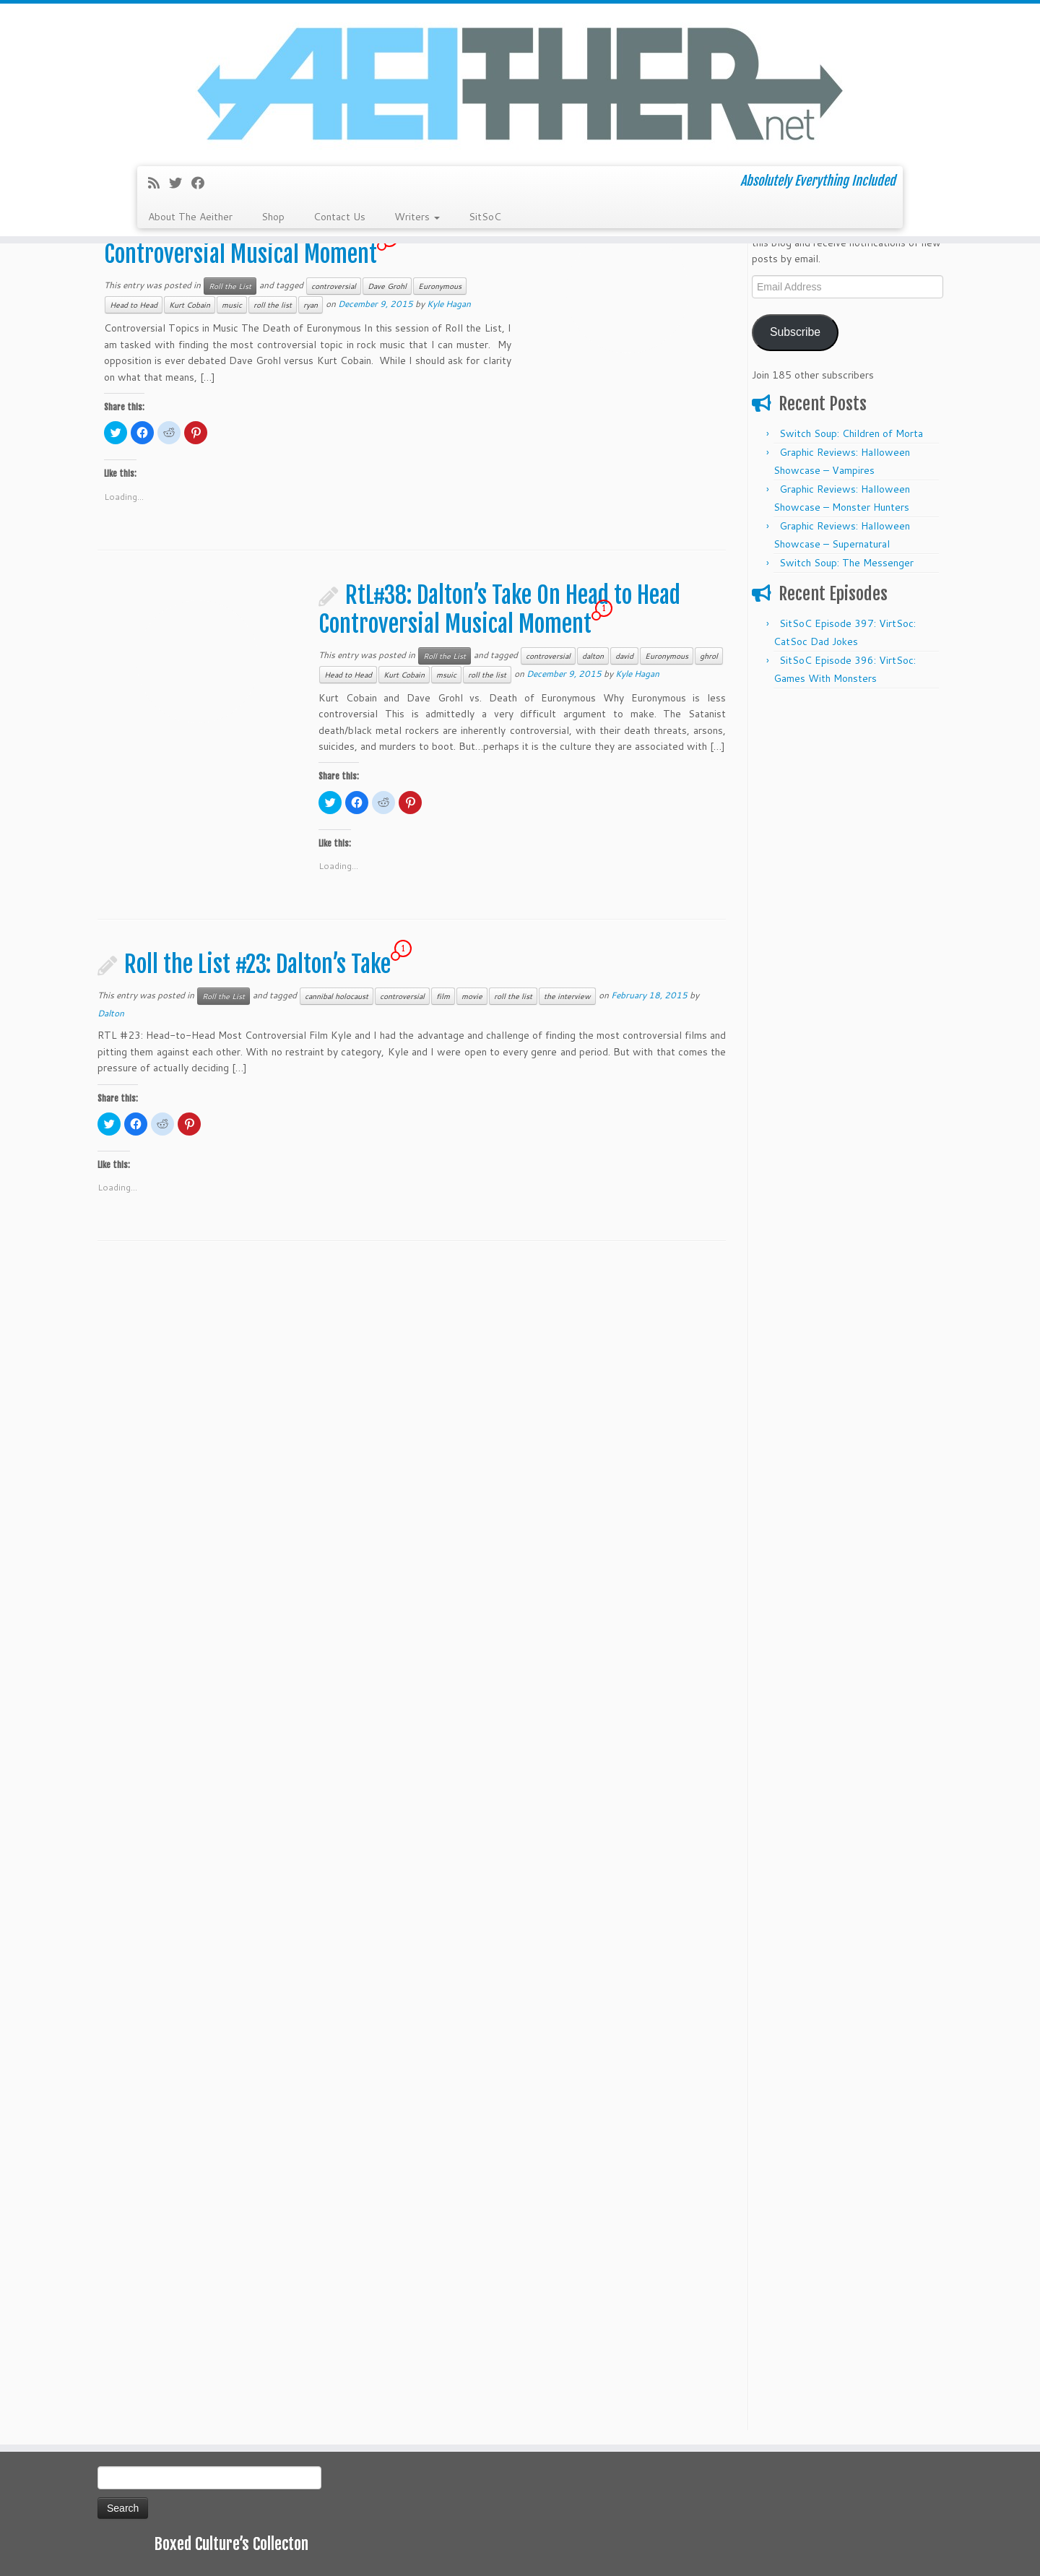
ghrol (709, 656)
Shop (273, 216)
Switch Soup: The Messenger (846, 563)
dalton (593, 656)
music (232, 305)
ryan (310, 305)
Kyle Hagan (449, 304)
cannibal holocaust (336, 996)
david (624, 656)
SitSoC (485, 216)
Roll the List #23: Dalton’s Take (257, 964)
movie (472, 996)
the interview (567, 996)
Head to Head (133, 305)
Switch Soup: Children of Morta (851, 433)
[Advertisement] (847, 913)
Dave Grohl (387, 286)
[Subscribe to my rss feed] (158, 182)
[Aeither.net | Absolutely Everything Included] (520, 83)
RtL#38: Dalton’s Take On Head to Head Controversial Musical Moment (499, 610)
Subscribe (795, 332)
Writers (417, 216)
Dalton (111, 1013)
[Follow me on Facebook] (202, 182)
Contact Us (339, 216)
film (443, 996)
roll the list (273, 305)
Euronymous (440, 286)
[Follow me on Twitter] (180, 182)
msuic (446, 675)
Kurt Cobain (189, 305)
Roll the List (230, 286)
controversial (333, 286)
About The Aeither (190, 216)
